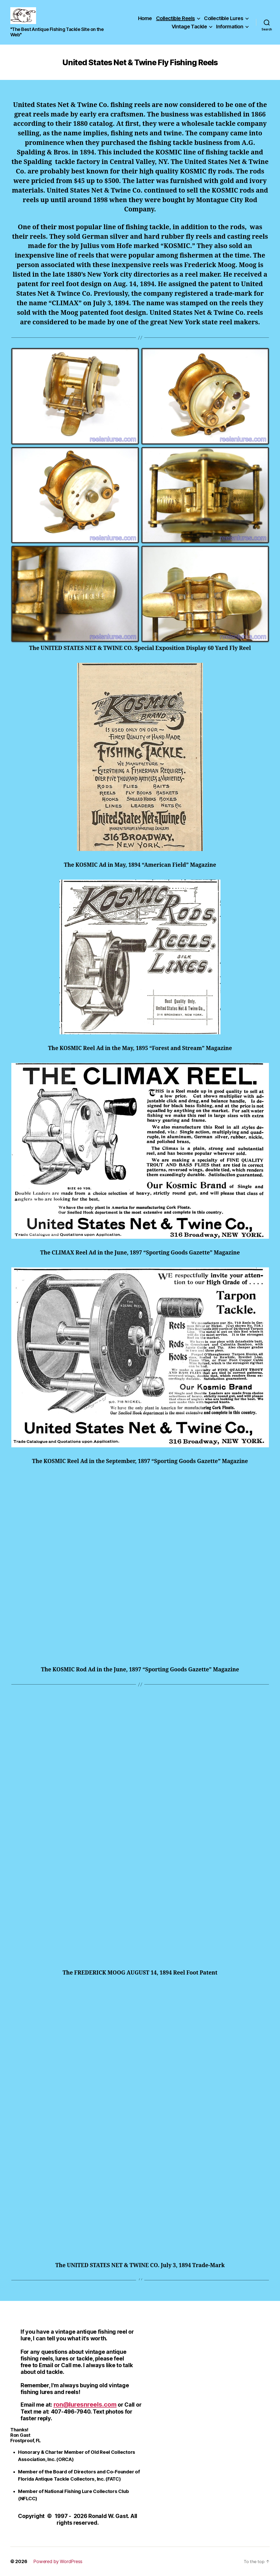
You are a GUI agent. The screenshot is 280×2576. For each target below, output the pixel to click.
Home (145, 18)
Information (229, 26)
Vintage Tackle (189, 26)
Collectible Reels (175, 18)
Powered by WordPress (57, 2561)
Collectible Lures (223, 18)
